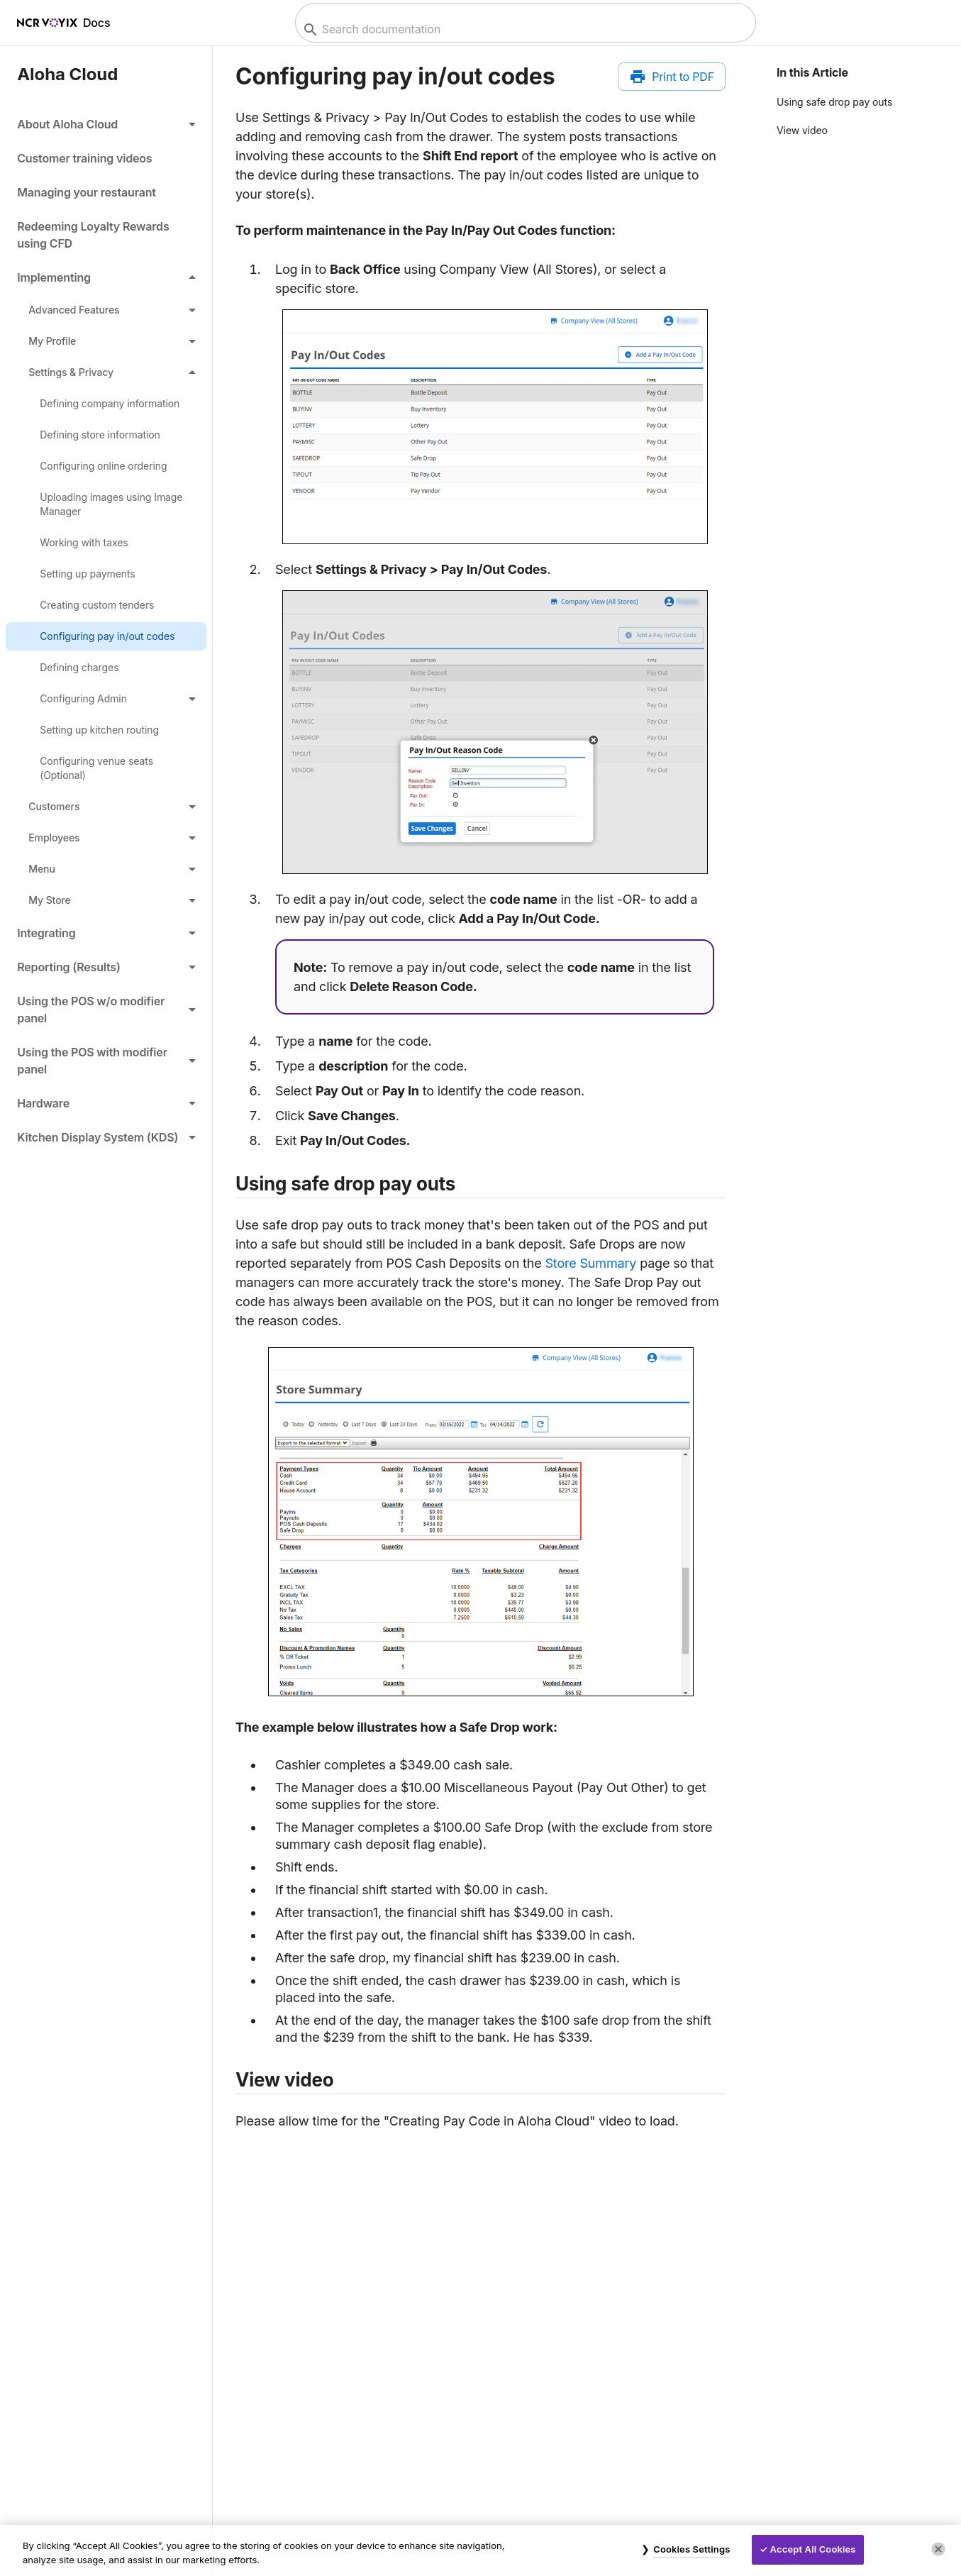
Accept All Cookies (813, 2549)
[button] (106, 124)
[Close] (938, 2549)
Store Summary (590, 1263)
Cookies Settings (691, 2549)
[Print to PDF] (672, 76)
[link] (106, 158)
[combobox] (523, 29)
